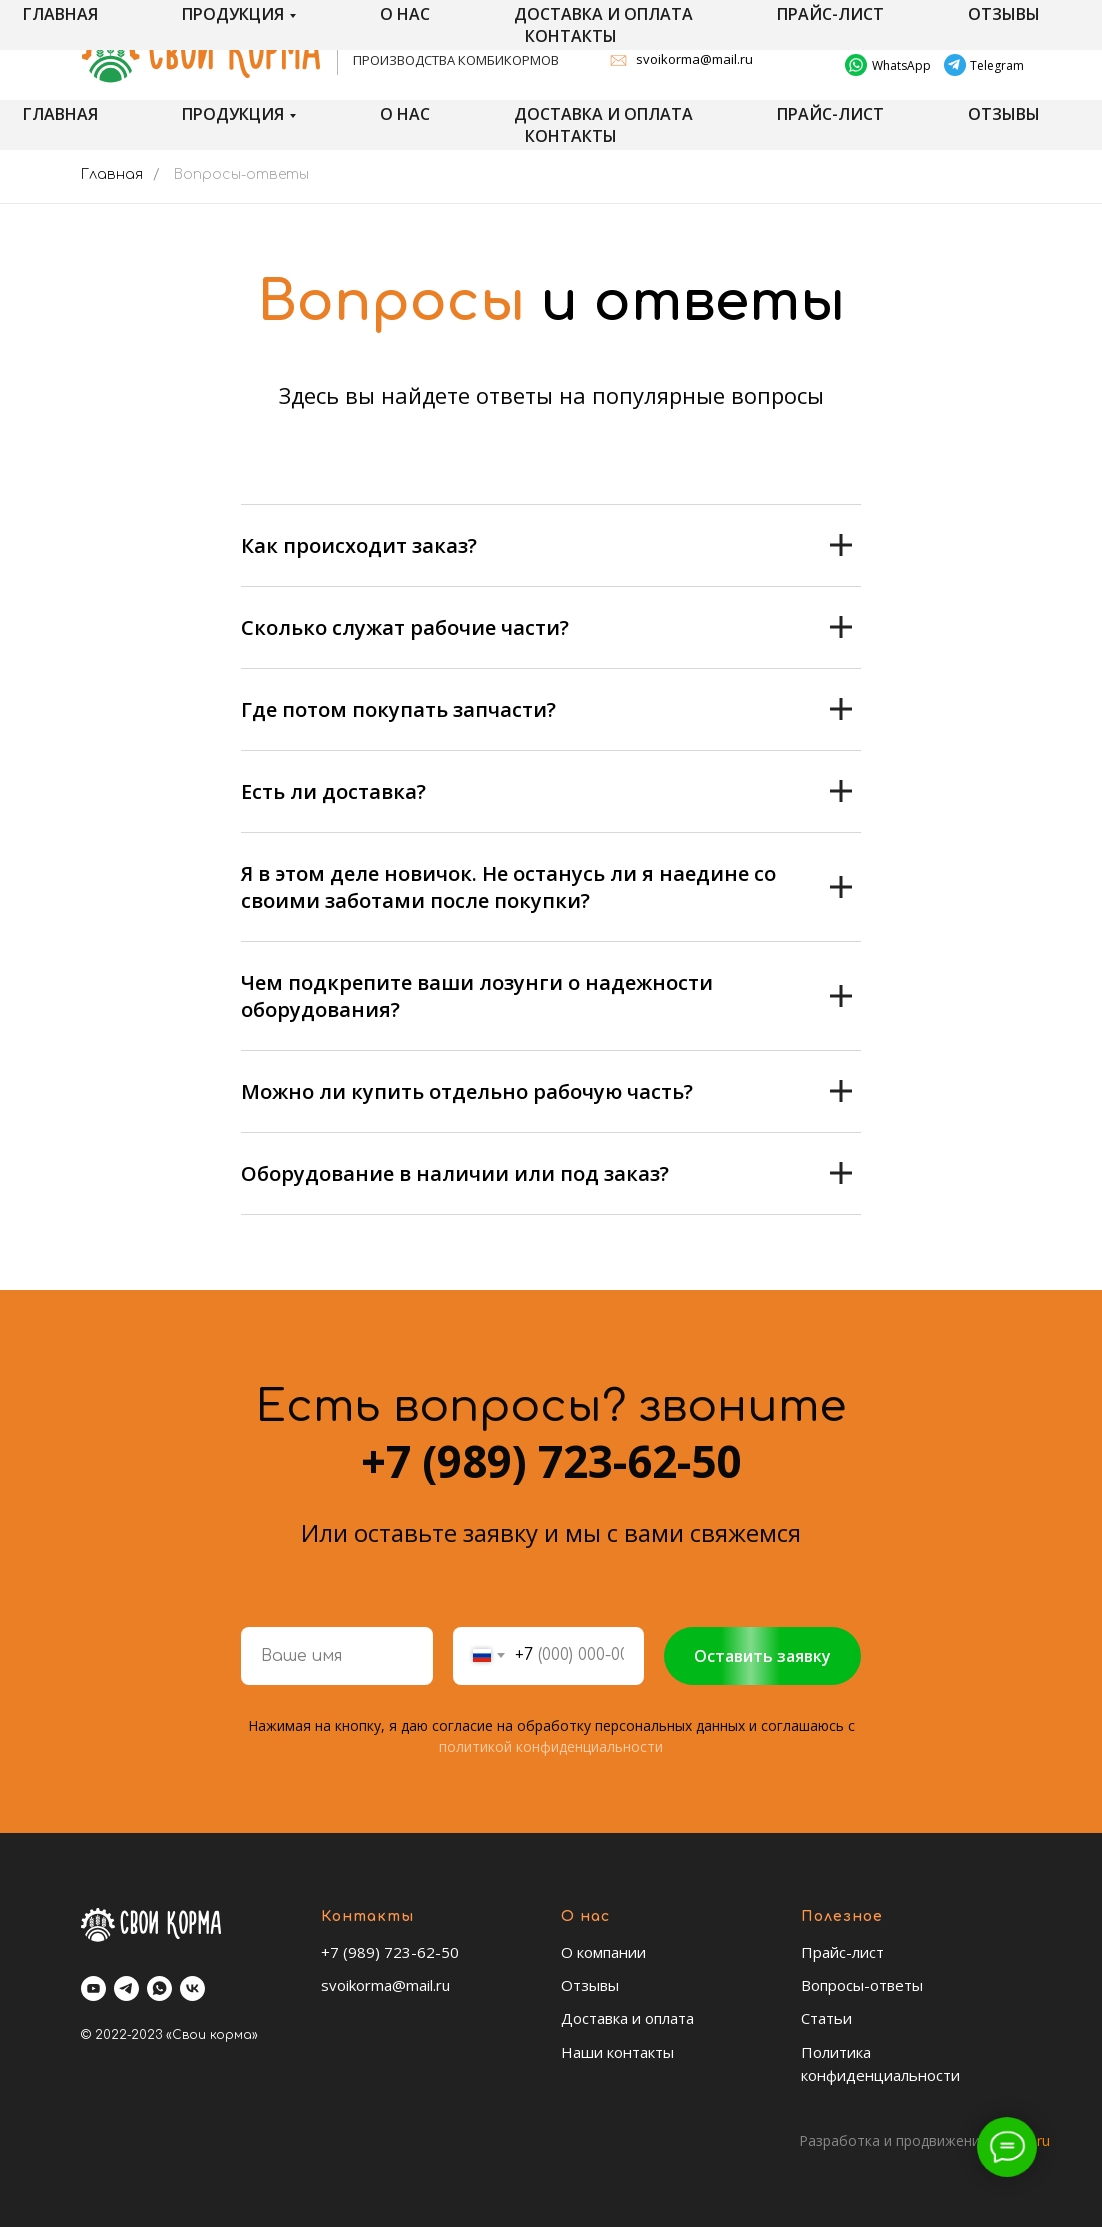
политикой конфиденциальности (551, 1746)
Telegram (997, 65)
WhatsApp (901, 65)
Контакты (571, 136)
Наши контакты (617, 2052)
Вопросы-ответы (862, 1985)
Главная (60, 114)
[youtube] (93, 1988)
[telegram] (126, 1988)
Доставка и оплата (603, 114)
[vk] (192, 1988)
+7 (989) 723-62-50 (930, 35)
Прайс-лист (830, 114)
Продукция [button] (233, 114)
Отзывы (1004, 114)
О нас (405, 114)
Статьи (826, 2018)
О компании (603, 1952)
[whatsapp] (159, 1988)
